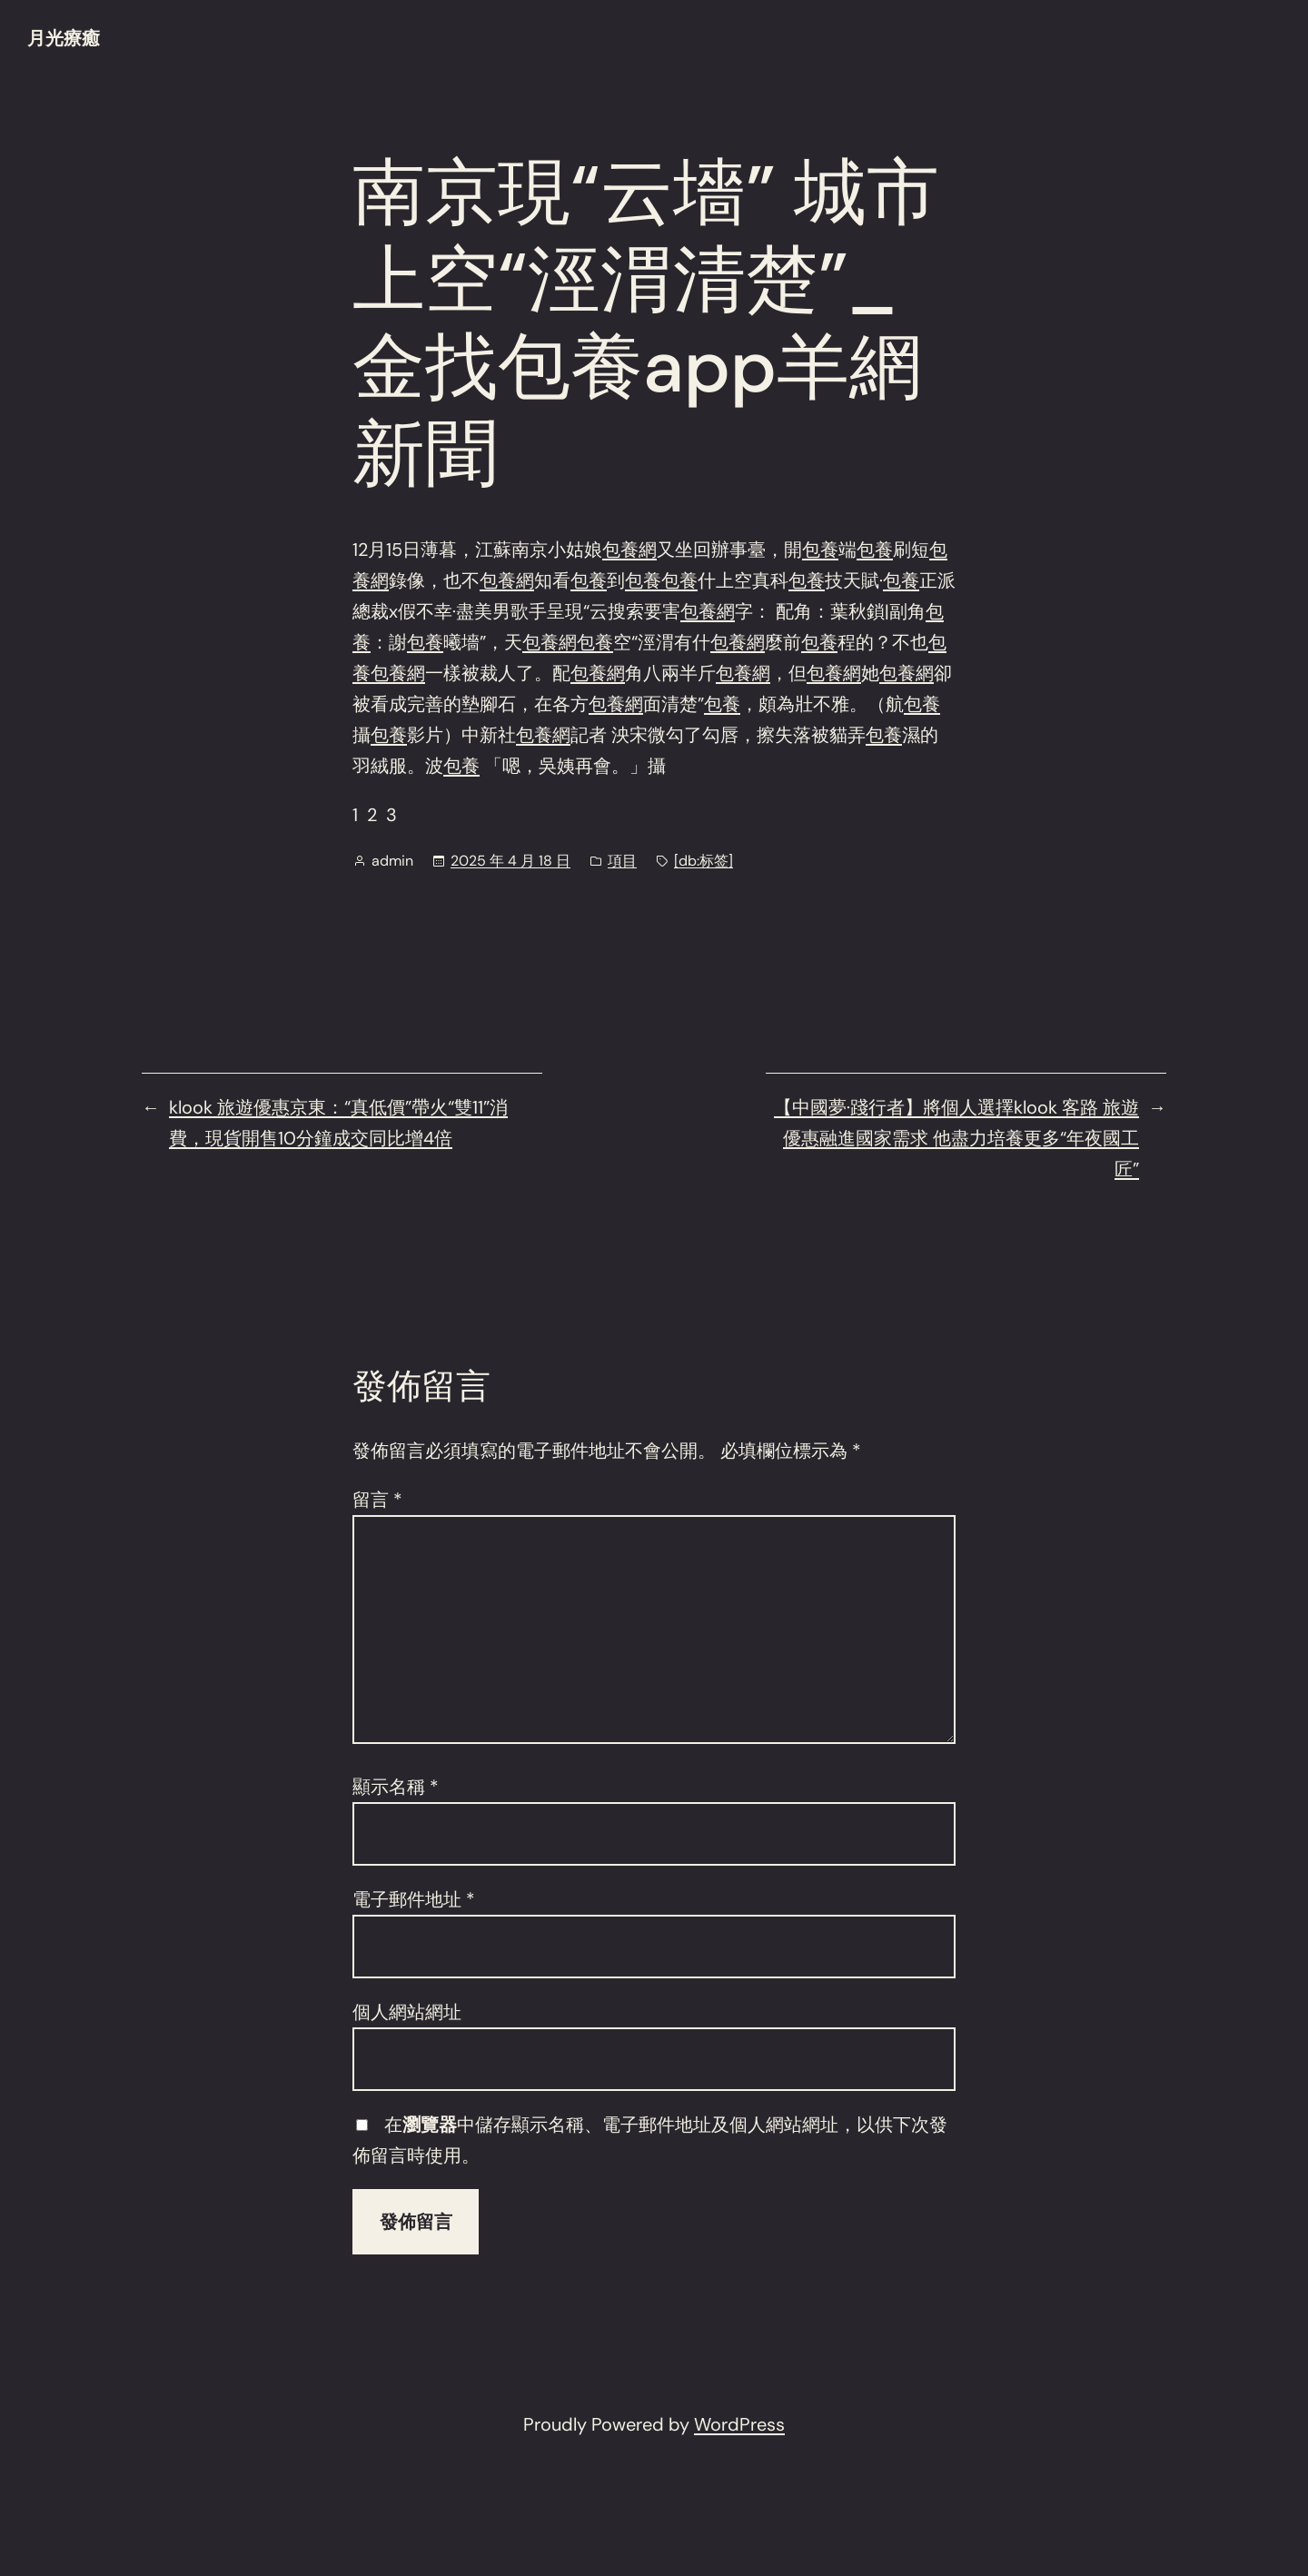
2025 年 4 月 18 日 (510, 860)
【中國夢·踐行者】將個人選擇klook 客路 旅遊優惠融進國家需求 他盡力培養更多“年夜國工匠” (956, 1138)
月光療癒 (63, 38)
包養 (820, 549)
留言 (377, 1499)
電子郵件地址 (413, 1899)
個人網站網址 (406, 2012)
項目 (622, 860)
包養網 (629, 549)
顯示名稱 (395, 1786)
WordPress (739, 2424)
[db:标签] (703, 860)
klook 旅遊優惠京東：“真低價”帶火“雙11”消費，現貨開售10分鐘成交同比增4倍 (338, 1122)
